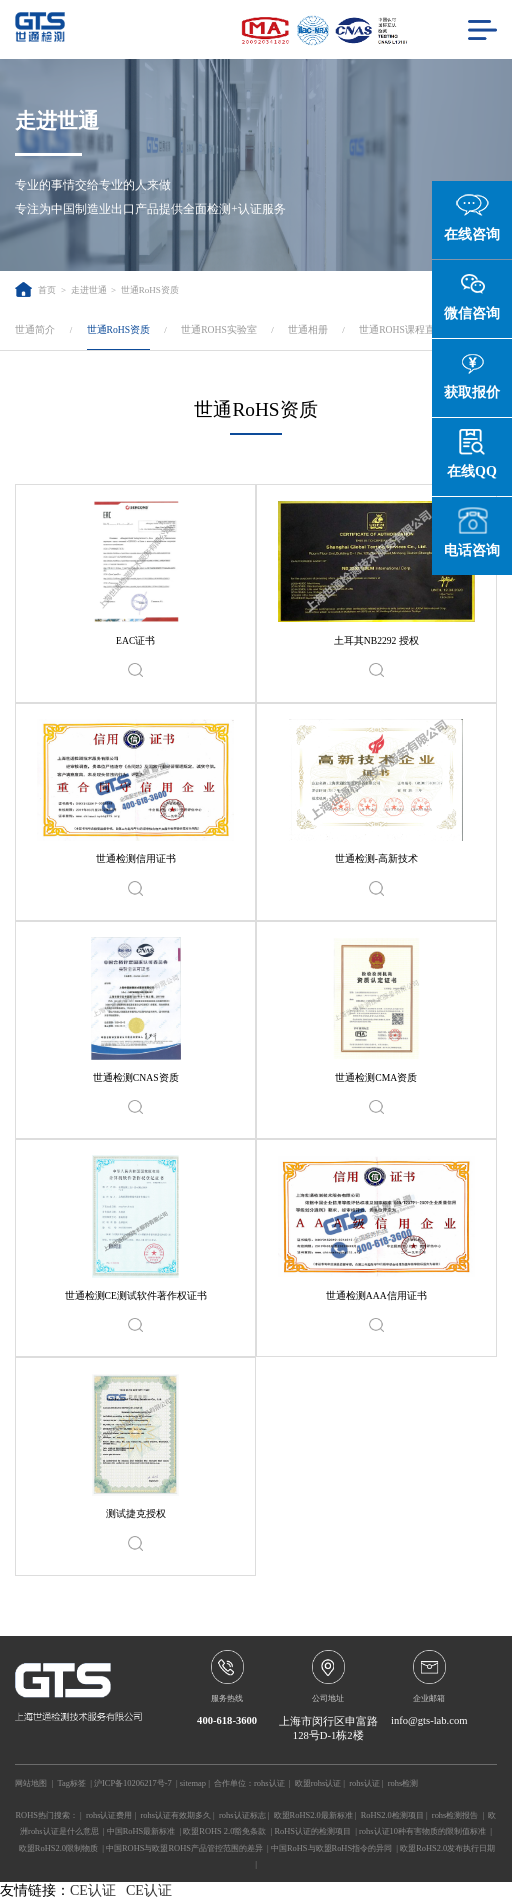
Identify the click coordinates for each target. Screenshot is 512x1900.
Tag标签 (71, 1783)
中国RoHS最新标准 (141, 1831)
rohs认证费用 (109, 1815)
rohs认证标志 (242, 1815)
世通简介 (35, 329)
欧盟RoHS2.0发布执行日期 (447, 1848)
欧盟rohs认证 (318, 1783)
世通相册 (308, 329)
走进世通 (89, 290)
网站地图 (31, 1783)
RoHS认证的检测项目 (312, 1831)
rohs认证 (269, 1783)
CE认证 (93, 1890)
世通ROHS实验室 (219, 329)
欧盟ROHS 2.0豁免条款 (224, 1831)
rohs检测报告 (455, 1815)
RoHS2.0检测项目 (392, 1815)
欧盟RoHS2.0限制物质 (58, 1848)
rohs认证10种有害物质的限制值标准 (422, 1831)
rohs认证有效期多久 (176, 1815)
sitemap (193, 1783)
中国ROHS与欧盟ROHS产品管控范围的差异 (184, 1848)
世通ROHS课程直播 (402, 329)
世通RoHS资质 (150, 290)
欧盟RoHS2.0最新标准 (313, 1815)
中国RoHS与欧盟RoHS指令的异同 (331, 1848)
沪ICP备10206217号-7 (133, 1783)
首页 (35, 290)
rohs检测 (403, 1783)
